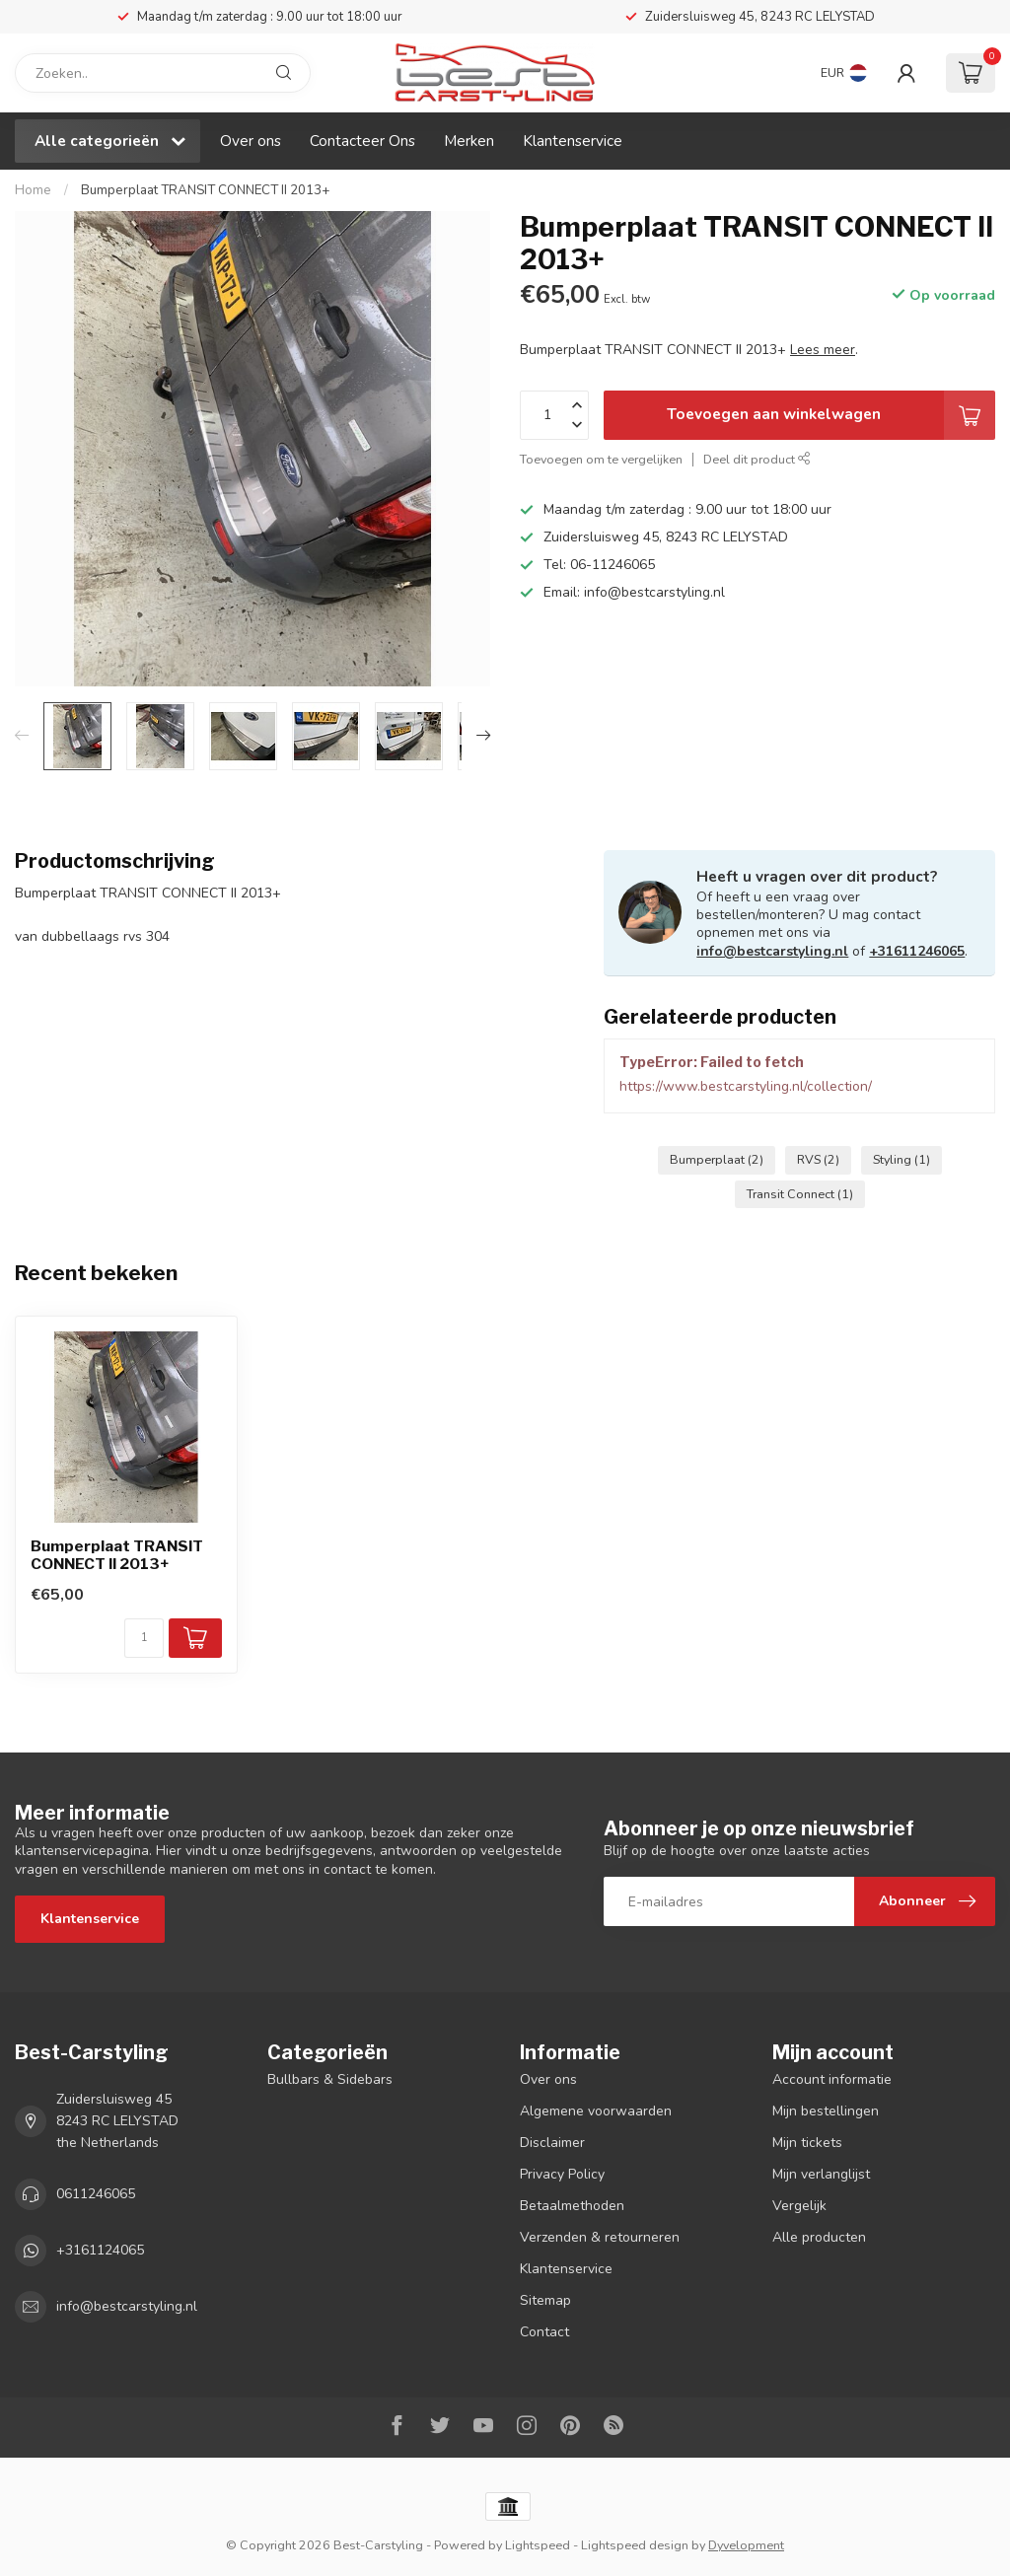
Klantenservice (572, 140)
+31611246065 (917, 951)
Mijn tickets (807, 2142)
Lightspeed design (634, 2545)
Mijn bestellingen (825, 2111)
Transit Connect (800, 1193)
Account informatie (832, 2079)
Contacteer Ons (362, 140)
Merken (469, 140)
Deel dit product (757, 459)
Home (33, 190)
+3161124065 (100, 2250)
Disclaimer (552, 2142)
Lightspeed (537, 2545)
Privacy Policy (562, 2174)
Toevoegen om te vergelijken (601, 459)
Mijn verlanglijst (821, 2174)
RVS (818, 1159)
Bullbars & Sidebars (330, 2079)
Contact (544, 2332)
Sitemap (545, 2300)
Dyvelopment (746, 2545)
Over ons (250, 140)
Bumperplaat (716, 1159)
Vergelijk (799, 2205)
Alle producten (819, 2237)
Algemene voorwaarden (596, 2111)
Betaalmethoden (572, 2205)
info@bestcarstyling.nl (772, 951)
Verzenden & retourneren (600, 2237)
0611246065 (95, 2193)
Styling (901, 1159)
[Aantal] (144, 1638)
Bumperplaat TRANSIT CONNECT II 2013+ (205, 190)
